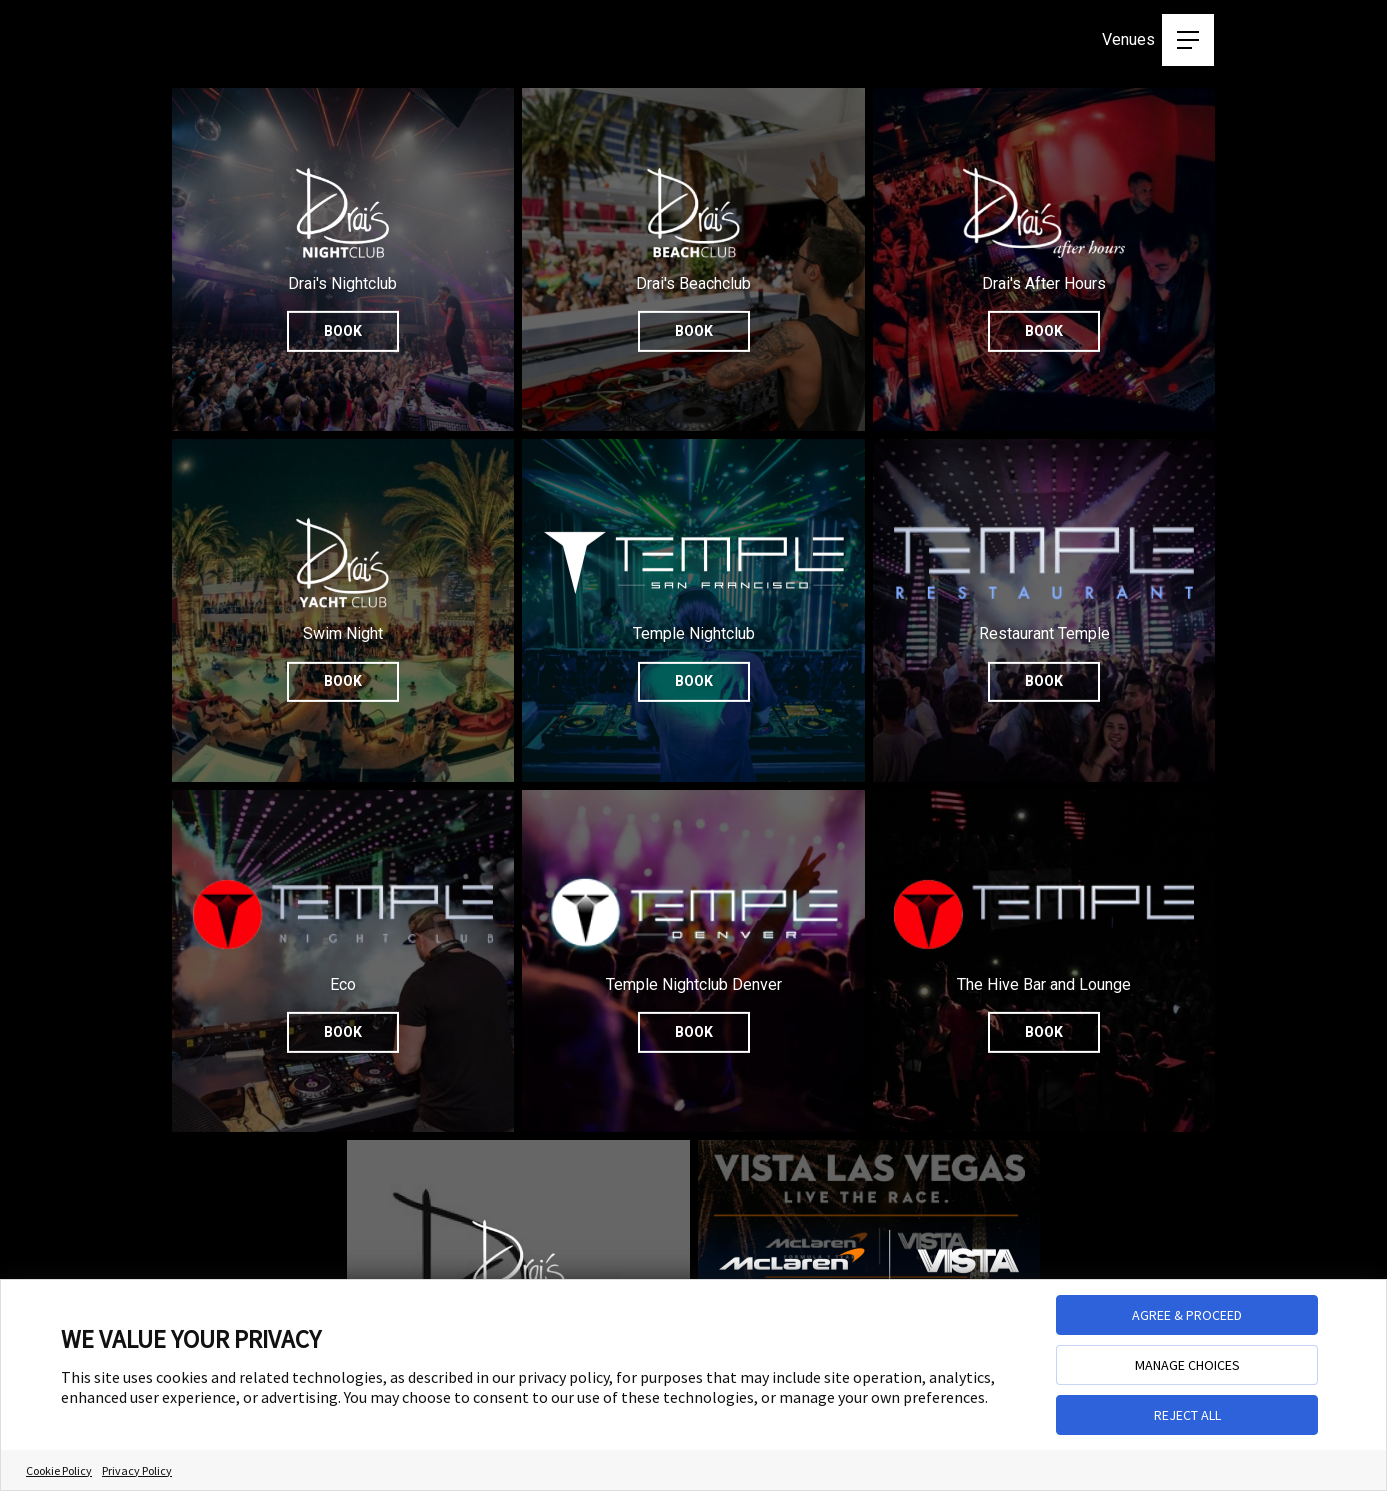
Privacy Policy (137, 1470)
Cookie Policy (59, 1470)
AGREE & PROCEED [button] (1187, 1315)
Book (343, 330)
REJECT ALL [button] (1187, 1415)
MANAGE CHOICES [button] (1187, 1365)
